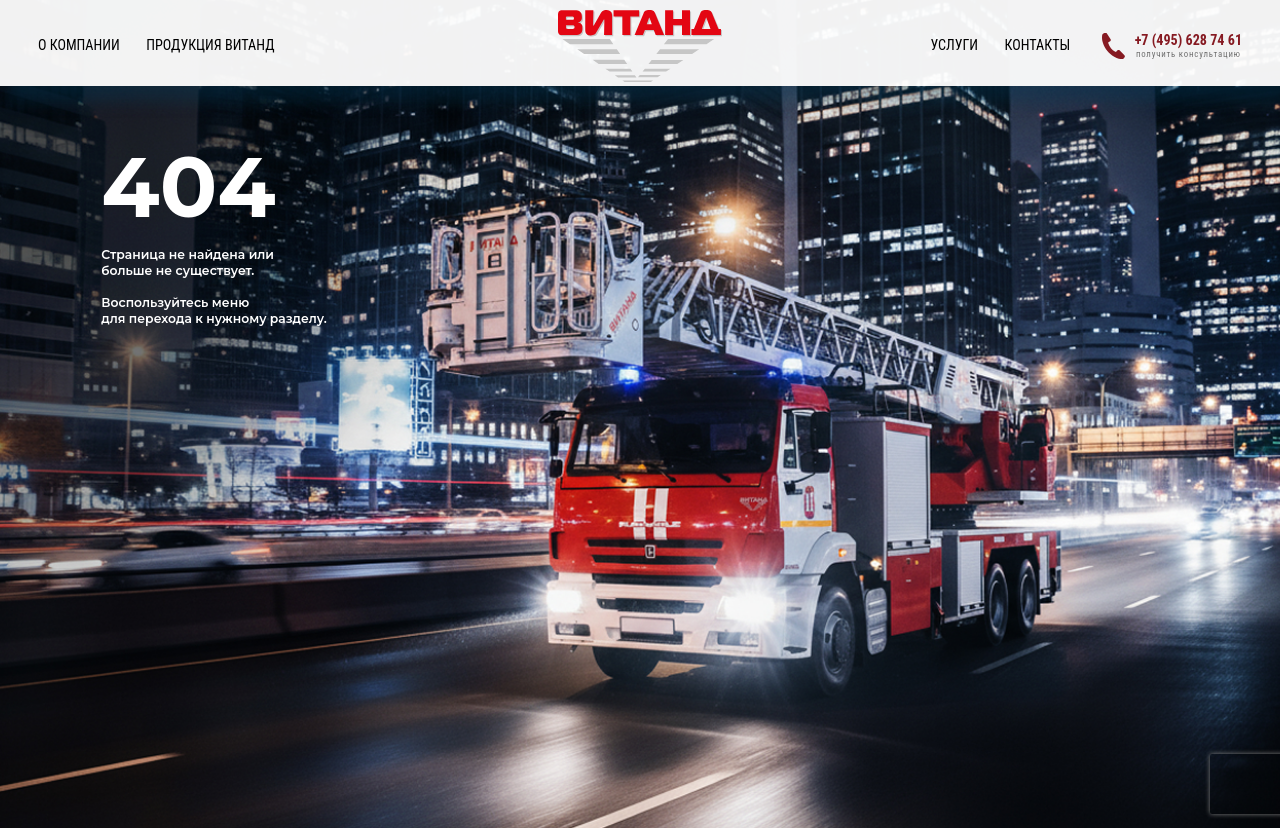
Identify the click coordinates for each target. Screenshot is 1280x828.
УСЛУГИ (954, 45)
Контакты (1038, 45)
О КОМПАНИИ (79, 45)
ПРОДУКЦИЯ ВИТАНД (210, 45)
